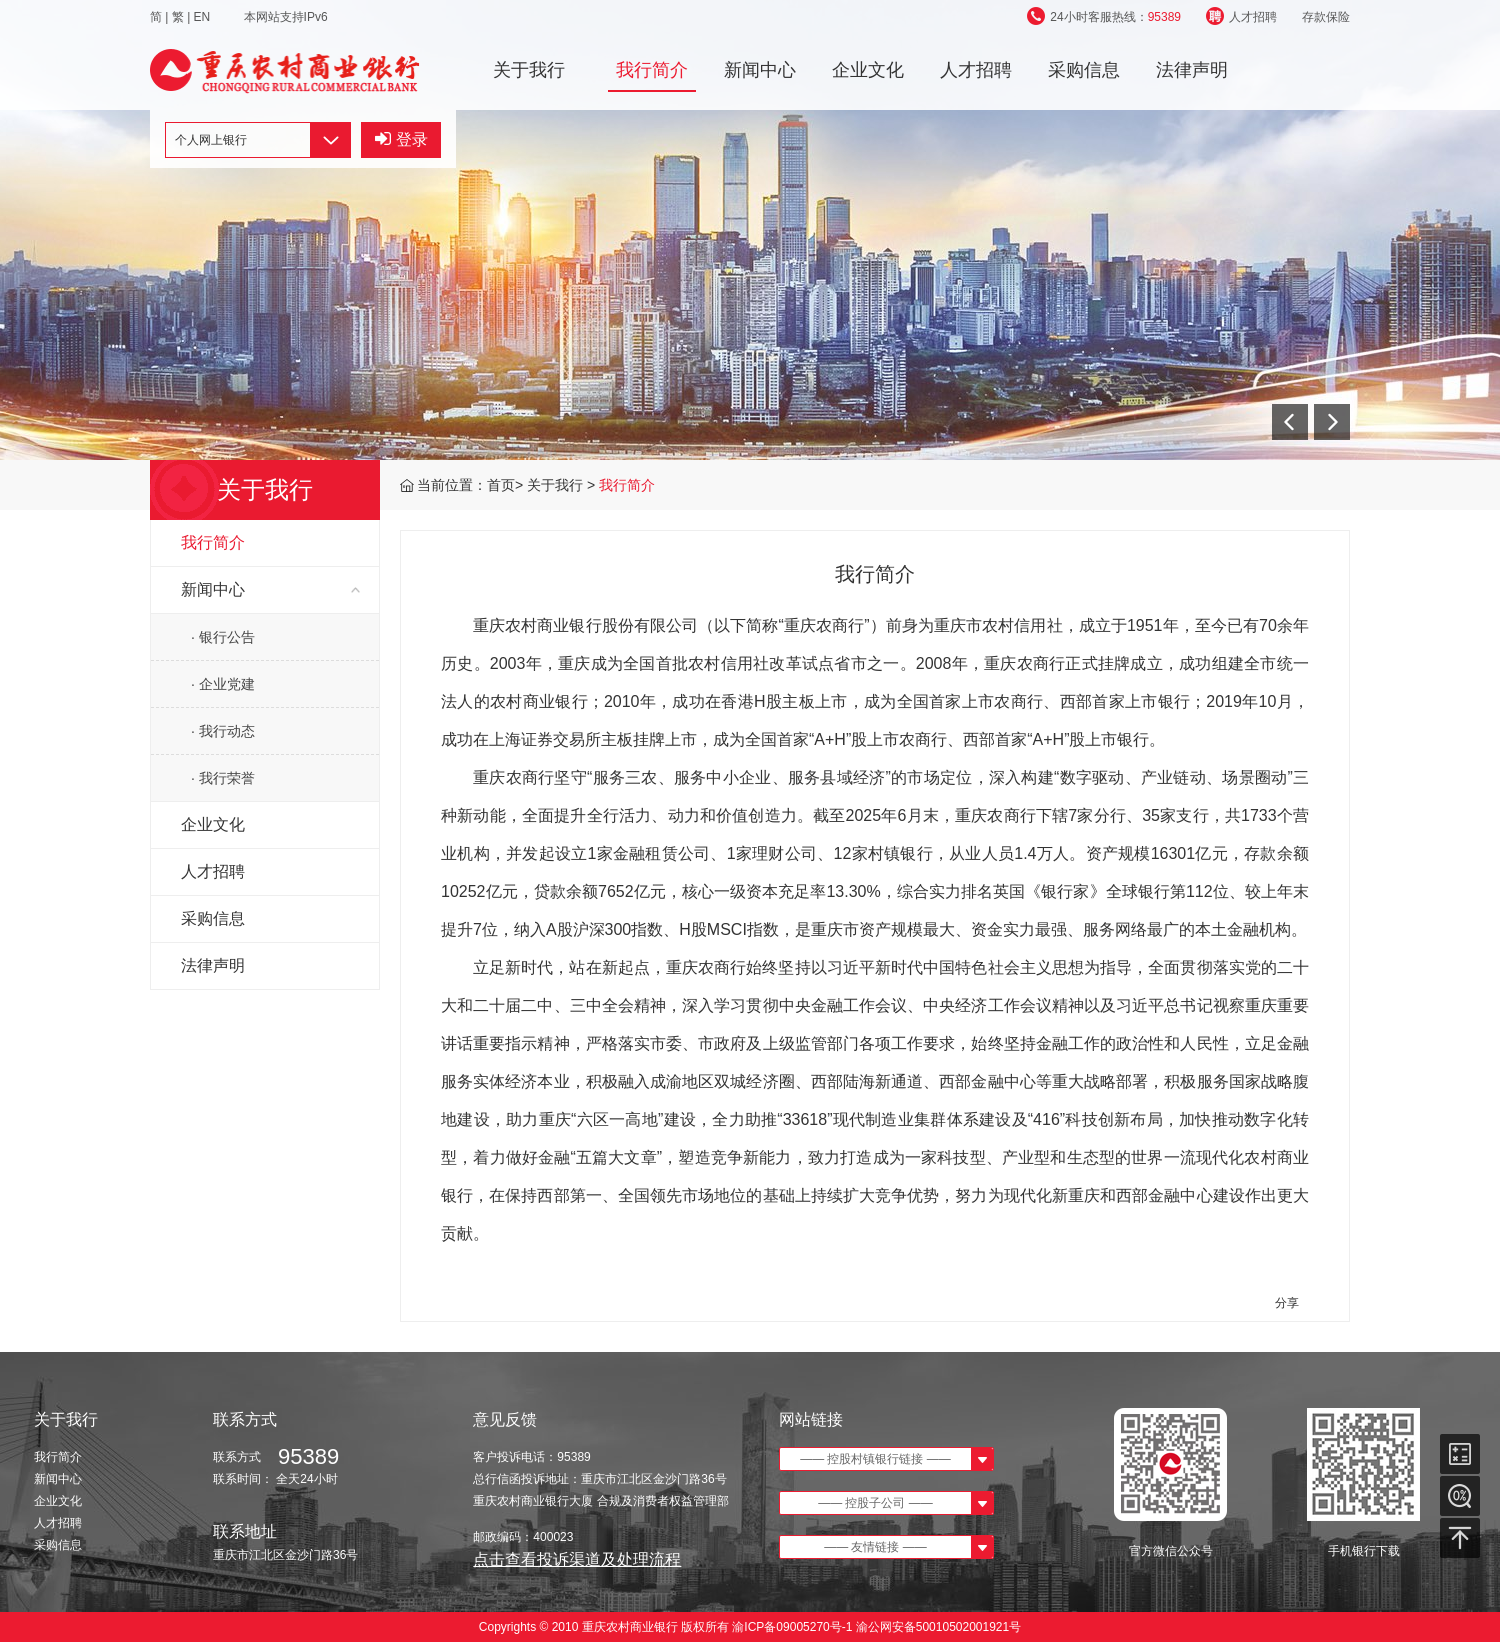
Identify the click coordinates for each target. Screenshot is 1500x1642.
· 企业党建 (223, 684)
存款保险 (1326, 17)
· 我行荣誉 (223, 778)
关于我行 (529, 70)
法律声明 (1192, 70)
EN (204, 17)
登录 (401, 139)
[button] (1290, 422)
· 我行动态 (223, 731)
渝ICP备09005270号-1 (792, 1627)
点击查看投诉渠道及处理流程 (577, 1559)
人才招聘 (1241, 17)
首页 (501, 485)
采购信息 (1084, 70)
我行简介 (652, 70)
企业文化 (868, 70)
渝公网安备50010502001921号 (938, 1627)
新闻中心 (760, 70)
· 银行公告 (223, 637)
